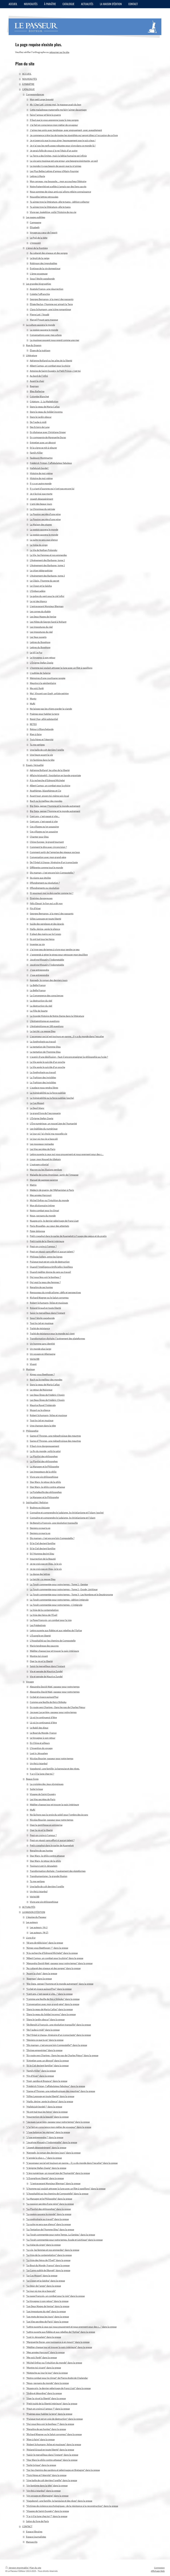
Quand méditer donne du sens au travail (50, 1272)
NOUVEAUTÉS (29, 78)
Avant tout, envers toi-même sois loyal (49, 795)
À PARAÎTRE (28, 84)
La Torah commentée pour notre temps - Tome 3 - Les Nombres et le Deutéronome (71, 1594)
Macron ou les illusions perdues (46, 1169)
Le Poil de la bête (38, 237)
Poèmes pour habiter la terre (44, 713)
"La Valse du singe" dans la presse (43, 2244)
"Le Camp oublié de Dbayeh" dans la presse (48, 2270)
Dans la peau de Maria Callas (45, 406)
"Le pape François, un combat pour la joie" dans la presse (55, 2296)
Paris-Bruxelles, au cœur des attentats (49, 1225)
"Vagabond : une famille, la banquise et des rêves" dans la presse (59, 2500)
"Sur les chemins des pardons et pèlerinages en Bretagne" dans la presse (63, 2470)
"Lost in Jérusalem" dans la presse (43, 2337)
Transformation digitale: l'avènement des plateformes (57, 1338)
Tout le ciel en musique (41, 1323)
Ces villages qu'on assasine (44, 831)
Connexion (159, 2567)
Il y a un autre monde (40, 483)
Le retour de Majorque (41, 1389)
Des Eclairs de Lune (39, 427)
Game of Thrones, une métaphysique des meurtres (55, 1435)
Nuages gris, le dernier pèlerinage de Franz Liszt (54, 1220)
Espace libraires (34, 2531)
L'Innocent (35, 242)
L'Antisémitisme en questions (44, 1021)
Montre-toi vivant (39, 1656)
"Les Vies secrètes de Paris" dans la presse (47, 2321)
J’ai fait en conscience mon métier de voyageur (54, 125)
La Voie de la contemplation (44, 1610)
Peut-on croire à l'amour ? (43, 1246)
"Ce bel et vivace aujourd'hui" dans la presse (49, 1988)
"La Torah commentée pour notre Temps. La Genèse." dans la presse (60, 2234)
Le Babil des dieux (39, 1727)
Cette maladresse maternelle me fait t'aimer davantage (58, 109)
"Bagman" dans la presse (39, 1978)
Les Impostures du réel (41, 626)
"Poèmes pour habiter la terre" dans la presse (49, 2413)
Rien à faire (36, 734)
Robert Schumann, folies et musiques (49, 1302)
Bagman (34, 386)
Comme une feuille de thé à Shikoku (48, 1702)
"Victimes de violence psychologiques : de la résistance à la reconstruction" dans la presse (72, 2506)
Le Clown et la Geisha (41, 585)
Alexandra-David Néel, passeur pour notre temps (55, 1691)
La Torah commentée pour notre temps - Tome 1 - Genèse (59, 1584)
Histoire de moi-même (41, 473)
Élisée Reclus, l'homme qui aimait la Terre (51, 304)
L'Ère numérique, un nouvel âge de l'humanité (53, 1123)
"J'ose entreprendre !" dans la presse (44, 2137)
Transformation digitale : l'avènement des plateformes (57, 1871)
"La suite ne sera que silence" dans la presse (48, 2224)
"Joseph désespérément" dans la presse (46, 2147)
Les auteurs (32, 1922)
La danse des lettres (40, 1574)
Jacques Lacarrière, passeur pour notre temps (53, 1712)
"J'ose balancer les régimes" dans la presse (48, 2132)
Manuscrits (31, 2541)
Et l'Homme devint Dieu (42, 1553)
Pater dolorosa (37, 1231)
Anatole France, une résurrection (46, 288)
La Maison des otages (41, 524)
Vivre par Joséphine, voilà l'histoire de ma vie (53, 212)
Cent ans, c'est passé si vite (44, 821)
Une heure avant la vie (41, 754)
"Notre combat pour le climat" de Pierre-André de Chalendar (57, 2377)
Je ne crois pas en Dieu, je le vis (46, 1563)
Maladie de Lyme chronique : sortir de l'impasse (54, 1174)
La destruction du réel (41, 1000)
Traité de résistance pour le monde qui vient (52, 1333)
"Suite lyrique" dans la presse (41, 2465)
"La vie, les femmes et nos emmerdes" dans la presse (52, 2249)
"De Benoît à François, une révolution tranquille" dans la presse (58, 2024)
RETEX (33, 724)
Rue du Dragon (33, 345)
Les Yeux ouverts (38, 637)
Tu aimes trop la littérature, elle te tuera (50, 206)
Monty (33, 698)
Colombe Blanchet (39, 396)
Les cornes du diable (40, 611)
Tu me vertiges (37, 744)
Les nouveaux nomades (42, 1144)
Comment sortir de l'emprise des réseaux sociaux (55, 852)
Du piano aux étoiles (40, 877)
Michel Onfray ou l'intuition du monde (49, 1200)
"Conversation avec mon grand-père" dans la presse (52, 2004)
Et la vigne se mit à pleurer (43, 447)
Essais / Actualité (34, 765)
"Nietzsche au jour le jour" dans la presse (47, 2372)
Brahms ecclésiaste (40, 1507)
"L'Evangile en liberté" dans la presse (45, 2178)
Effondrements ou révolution (44, 887)
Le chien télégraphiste (41, 570)
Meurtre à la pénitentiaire (43, 683)
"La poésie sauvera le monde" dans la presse (48, 2214)
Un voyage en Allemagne (42, 1354)
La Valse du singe (38, 544)
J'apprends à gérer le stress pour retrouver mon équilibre (59, 954)
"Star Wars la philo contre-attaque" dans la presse (51, 2459)
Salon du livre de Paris (37, 2521)
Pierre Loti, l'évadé (39, 314)
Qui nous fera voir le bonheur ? (45, 1277)
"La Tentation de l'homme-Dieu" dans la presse (50, 2229)
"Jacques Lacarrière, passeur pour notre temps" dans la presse (58, 2121)
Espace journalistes (36, 2536)
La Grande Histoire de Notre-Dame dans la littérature (57, 1015)
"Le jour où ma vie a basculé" (41, 2291)
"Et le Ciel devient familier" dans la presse (47, 2065)
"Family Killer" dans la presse (41, 2070)
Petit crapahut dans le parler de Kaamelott (52, 1845)
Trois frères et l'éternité (41, 739)
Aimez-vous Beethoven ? (42, 1374)
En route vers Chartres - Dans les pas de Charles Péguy (57, 1707)
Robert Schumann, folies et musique (48, 1415)
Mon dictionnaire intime (42, 1205)
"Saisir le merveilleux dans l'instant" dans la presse (52, 2454)
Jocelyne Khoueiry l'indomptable (47, 959)
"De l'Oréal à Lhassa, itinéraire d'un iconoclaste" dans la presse (58, 2034)
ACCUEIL (26, 73)
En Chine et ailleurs (40, 1743)
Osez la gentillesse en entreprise (46, 1825)
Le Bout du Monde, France (43, 1732)
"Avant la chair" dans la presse (41, 1973)
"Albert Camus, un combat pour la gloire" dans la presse (54, 1958)
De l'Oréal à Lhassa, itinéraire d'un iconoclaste (54, 862)
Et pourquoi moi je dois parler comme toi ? (51, 893)
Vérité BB (34, 1358)
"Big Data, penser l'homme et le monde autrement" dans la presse (59, 1983)
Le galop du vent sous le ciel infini (47, 596)
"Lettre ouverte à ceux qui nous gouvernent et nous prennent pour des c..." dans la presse (71, 2326)
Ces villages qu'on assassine (44, 826)
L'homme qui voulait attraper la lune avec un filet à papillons (61, 667)
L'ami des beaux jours (41, 503)
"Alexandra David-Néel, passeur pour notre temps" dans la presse (59, 1963)
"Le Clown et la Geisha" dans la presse (45, 2280)
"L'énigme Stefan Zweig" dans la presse (46, 2167)
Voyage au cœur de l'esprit (43, 232)
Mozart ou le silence (40, 1410)
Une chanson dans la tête (43, 1425)
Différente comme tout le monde (46, 867)
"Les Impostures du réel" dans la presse (46, 2311)
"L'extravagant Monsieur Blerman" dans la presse (55, 2183)
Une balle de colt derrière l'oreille (47, 749)
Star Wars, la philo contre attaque (47, 1855)
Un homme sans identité (42, 1343)
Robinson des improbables (43, 263)
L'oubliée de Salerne (40, 673)
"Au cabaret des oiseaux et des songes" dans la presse (53, 1968)
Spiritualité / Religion (37, 1502)
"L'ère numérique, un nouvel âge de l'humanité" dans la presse (58, 2173)
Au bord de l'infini (39, 375)
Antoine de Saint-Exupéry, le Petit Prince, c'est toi (55, 370)
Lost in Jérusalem (39, 1753)
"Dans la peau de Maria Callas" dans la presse (49, 2009)
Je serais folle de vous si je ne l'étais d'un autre (53, 150)
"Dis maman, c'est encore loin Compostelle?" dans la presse (56, 2045)
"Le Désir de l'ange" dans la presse (43, 2285)
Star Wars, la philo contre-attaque (47, 1487)
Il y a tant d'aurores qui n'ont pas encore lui (52, 488)
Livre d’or (31, 1937)
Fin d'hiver (35, 908)
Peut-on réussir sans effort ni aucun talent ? (52, 1251)
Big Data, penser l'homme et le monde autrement (55, 806)
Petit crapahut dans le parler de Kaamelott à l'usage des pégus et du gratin (68, 1236)
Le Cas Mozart (37, 1103)
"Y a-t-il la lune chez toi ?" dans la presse (46, 2516)
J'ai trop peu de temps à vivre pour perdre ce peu (55, 949)
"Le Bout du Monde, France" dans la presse (48, 2265)
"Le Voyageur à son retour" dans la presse (47, 2301)
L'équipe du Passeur (36, 1917)
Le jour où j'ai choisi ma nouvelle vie (48, 1133)
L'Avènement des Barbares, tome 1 (47, 560)
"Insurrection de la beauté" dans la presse (47, 2116)
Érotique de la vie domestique (45, 268)
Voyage (30, 1681)
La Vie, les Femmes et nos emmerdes (48, 555)
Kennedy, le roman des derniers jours (48, 980)
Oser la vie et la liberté (41, 1661)
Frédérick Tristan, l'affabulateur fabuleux (51, 463)
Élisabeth (35, 227)
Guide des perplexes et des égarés (47, 923)
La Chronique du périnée (42, 509)
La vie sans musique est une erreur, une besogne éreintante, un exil (64, 160)
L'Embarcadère (37, 591)
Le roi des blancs (38, 601)
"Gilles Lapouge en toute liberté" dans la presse (50, 2096)
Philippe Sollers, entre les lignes (46, 1256)
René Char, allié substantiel (44, 719)
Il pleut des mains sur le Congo (45, 934)
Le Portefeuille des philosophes (46, 1492)
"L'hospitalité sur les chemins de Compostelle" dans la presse (57, 2193)
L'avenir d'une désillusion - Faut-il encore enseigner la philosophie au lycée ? (69, 1056)
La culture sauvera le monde (40, 324)
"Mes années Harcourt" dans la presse (45, 2352)
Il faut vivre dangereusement (44, 1446)
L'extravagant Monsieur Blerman (46, 606)
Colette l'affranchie (40, 294)
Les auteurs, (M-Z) (39, 1932)
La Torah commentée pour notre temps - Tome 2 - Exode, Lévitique (63, 1589)
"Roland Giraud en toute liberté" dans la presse (50, 2449)
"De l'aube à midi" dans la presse (43, 2029)
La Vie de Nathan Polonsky (43, 550)
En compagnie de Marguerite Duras (48, 437)
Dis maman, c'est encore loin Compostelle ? (52, 872)
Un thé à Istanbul (38, 1763)
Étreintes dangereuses (41, 898)
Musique (30, 1369)
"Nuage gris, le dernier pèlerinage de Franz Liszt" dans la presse (58, 2388)
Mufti (32, 703)
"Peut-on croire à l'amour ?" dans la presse (48, 2408)
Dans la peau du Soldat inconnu (46, 411)
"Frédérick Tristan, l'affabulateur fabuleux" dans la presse (55, 2086)
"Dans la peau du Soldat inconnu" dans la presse (51, 2014)
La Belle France (37, 985)
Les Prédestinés (38, 1625)
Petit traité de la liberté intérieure (47, 1241)
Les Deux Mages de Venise (43, 616)
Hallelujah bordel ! (39, 468)
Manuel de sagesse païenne (44, 1179)
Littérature (31, 355)
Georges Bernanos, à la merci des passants (51, 299)
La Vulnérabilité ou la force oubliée (48, 1092)
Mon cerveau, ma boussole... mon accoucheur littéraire (58, 181)
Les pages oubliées (35, 217)
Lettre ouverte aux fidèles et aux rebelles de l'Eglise (56, 1630)
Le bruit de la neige (39, 258)
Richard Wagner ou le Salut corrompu (49, 1297)
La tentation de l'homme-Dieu (45, 1046)
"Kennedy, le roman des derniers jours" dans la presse (53, 2152)
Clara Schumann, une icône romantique (50, 309)
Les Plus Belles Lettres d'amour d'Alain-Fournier (54, 171)
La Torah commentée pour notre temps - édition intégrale (59, 1599)
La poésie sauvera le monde (44, 329)
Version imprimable (17, 2567)
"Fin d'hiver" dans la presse (40, 2075)
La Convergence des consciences (46, 995)
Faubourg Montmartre (41, 457)
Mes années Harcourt (40, 1195)
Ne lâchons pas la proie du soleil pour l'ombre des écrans (59, 1814)
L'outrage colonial (39, 1164)
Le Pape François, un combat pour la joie (51, 1620)
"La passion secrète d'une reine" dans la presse (50, 2203)
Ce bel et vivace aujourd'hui (44, 1696)
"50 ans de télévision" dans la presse (44, 1942)
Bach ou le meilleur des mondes (46, 801)
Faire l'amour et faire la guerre (45, 114)
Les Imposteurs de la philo (43, 1471)
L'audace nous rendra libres (44, 1087)
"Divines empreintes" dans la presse (44, 2050)
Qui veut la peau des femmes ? (45, 1282)
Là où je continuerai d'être (43, 1717)
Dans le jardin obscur (40, 416)
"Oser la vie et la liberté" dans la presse (46, 2398)
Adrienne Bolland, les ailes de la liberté (50, 770)
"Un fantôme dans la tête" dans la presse (47, 2485)
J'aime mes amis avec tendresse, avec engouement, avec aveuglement (66, 130)
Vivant (33, 1364)
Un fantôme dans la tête (42, 759)
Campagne (35, 222)
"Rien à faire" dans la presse (40, 2439)
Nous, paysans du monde (43, 1215)
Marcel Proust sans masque (44, 319)
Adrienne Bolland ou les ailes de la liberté (51, 360)
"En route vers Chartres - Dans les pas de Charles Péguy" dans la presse (62, 2055)
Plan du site (35, 2567)
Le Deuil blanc (37, 1108)
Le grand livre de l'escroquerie (45, 1113)
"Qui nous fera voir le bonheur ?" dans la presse (50, 2424)
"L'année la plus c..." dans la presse (44, 2157)
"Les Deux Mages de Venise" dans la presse (47, 2306)
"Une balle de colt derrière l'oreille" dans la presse (51, 2480)
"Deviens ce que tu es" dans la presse (44, 2039)
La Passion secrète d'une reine (45, 514)
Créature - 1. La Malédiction (44, 401)
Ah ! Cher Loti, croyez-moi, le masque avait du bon (55, 104)
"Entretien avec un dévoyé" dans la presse (47, 2060)
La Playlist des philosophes (44, 1456)
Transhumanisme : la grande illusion (48, 1876)
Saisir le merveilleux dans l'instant (47, 1312)
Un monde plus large (40, 1348)
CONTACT (27, 2526)
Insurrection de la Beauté (43, 1558)
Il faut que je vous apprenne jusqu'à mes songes (54, 120)
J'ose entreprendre (39, 969)
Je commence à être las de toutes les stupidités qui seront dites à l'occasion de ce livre (74, 135)
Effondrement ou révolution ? (45, 882)
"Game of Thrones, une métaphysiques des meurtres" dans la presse (60, 2091)
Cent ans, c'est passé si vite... (45, 816)
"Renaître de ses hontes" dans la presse (46, 2429)
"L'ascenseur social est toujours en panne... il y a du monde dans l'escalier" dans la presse (72, 2163)
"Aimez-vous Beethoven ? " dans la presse (47, 1947)
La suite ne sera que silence (44, 539)
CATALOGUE (28, 89)
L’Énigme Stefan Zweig (41, 662)
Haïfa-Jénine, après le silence (45, 929)
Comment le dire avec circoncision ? (48, 847)
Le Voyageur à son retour (42, 657)
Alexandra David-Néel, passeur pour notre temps (55, 1686)
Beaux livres (32, 1778)
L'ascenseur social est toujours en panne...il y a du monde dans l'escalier (67, 1036)
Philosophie (32, 1430)
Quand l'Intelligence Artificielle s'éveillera (51, 1266)
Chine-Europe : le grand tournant (47, 841)
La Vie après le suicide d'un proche (47, 1062)
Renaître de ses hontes (41, 1287)
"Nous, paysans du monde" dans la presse (47, 2383)
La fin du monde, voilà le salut (45, 1451)
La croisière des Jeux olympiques (46, 1784)
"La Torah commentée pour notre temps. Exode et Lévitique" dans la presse (64, 2239)
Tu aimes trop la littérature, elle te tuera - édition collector (59, 201)
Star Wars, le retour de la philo (45, 1482)
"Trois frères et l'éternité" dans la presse (46, 2475)
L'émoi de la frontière (37, 248)
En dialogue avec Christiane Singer (48, 432)
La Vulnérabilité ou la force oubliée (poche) (52, 1097)
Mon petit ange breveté (41, 99)
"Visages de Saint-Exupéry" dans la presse (47, 2511)
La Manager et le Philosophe (44, 1466)
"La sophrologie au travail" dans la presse (47, 2219)
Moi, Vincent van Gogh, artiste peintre (49, 693)
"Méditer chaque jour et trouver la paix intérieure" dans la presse (59, 2347)
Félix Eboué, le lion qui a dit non (46, 903)
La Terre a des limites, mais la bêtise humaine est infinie (58, 155)
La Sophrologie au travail (43, 1041)
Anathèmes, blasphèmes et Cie (45, 790)
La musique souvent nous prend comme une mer (54, 340)
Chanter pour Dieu (39, 836)
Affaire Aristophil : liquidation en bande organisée (55, 775)
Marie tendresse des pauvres (44, 1645)
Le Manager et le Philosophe (44, 1497)
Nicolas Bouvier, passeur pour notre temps (51, 1758)
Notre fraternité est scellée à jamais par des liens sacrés (58, 186)
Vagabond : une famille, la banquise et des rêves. (55, 1768)
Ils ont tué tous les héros (42, 939)
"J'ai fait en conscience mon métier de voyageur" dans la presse (58, 2127)
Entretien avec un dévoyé (43, 442)
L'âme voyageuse (38, 273)
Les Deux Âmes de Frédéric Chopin (47, 1394)
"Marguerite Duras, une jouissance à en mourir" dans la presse (57, 2342)
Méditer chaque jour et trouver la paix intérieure (54, 1650)
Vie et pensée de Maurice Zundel (46, 1671)
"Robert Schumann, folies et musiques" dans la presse (53, 2444)
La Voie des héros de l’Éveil (43, 1615)
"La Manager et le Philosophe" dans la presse (49, 2198)
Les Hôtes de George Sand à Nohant (48, 621)
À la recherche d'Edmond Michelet (47, 780)
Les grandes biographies (38, 283)
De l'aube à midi (38, 422)
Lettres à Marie (37, 176)
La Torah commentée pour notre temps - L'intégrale (56, 1604)
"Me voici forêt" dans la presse (41, 2357)
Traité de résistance (40, 1328)
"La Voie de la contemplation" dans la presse (49, 2255)
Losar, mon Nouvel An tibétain (45, 1159)
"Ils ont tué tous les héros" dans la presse (47, 2111)
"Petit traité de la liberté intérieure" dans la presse (51, 2403)
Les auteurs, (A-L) (39, 1927)
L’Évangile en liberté (40, 1635)
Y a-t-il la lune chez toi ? (42, 1773)
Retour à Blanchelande (41, 729)
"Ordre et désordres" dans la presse (44, 2393)
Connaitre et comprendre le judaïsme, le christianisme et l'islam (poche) (67, 1512)
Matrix (33, 1184)
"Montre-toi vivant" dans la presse (43, 2367)
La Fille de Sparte (38, 1010)
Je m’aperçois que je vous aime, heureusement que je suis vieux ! (63, 140)
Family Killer (36, 452)
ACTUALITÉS (28, 1906)
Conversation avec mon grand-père (48, 857)
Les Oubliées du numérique (43, 1128)
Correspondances (35, 94)
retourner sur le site (59, 52)
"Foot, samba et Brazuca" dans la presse (46, 2081)
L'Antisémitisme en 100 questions (46, 1026)
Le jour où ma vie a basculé (44, 1138)
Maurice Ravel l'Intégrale (43, 1405)
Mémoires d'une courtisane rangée (47, 678)
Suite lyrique (36, 1789)
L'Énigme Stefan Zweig (41, 1118)
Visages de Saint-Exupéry (43, 1794)
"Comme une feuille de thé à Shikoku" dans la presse (53, 1999)
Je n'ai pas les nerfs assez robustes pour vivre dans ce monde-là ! (63, 145)
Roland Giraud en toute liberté (45, 1307)
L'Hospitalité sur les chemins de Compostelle (53, 1640)
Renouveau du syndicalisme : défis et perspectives (55, 1292)
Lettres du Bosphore (40, 642)
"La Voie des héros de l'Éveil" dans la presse (48, 2260)
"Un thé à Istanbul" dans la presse (43, 2490)
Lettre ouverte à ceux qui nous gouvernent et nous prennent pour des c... (67, 1154)
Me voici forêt (37, 688)
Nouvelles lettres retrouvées (44, 196)
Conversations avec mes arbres (46, 335)
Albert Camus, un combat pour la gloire (50, 365)
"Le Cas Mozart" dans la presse (41, 2275)
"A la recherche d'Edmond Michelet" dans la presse (52, 1953)
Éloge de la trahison (40, 350)
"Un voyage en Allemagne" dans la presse (47, 2495)
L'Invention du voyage (41, 1748)
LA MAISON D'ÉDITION (33, 1912)
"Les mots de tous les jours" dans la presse (47, 2316)
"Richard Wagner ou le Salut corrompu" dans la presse (54, 2434)
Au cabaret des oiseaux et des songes (49, 253)
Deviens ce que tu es (40, 1528)
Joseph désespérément (41, 498)
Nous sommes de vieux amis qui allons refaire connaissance (60, 191)
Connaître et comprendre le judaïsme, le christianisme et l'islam (62, 1517)
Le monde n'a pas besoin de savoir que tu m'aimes (55, 166)
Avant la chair (37, 381)
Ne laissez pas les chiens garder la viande (51, 708)
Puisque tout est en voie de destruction (50, 1261)
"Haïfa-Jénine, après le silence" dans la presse (49, 2101)
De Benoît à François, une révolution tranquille (54, 1522)
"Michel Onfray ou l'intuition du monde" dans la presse (54, 2362)
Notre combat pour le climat (44, 1210)
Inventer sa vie (37, 944)
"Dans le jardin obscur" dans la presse (45, 2019)
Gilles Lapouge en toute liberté (45, 918)
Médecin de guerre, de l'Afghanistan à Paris (52, 1190)
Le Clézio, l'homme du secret (44, 580)
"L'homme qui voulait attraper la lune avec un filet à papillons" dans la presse (65, 2188)
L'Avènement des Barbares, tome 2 (47, 575)
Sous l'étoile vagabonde (42, 278)
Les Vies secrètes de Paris (42, 1149)
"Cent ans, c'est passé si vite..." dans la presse (49, 1993)
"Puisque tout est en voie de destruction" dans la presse (54, 2418)
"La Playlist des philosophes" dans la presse (48, 2209)
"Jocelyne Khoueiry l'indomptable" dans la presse (51, 2142)
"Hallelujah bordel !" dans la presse (44, 2106)
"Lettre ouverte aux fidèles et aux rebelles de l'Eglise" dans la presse (60, 2331)
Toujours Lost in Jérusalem (43, 1865)
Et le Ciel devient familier (42, 1543)
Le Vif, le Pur (36, 652)
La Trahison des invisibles (43, 1077)
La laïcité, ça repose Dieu (42, 1031)
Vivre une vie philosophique (44, 1476)
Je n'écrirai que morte (41, 493)
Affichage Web (158, 2571)
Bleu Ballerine (37, 391)
